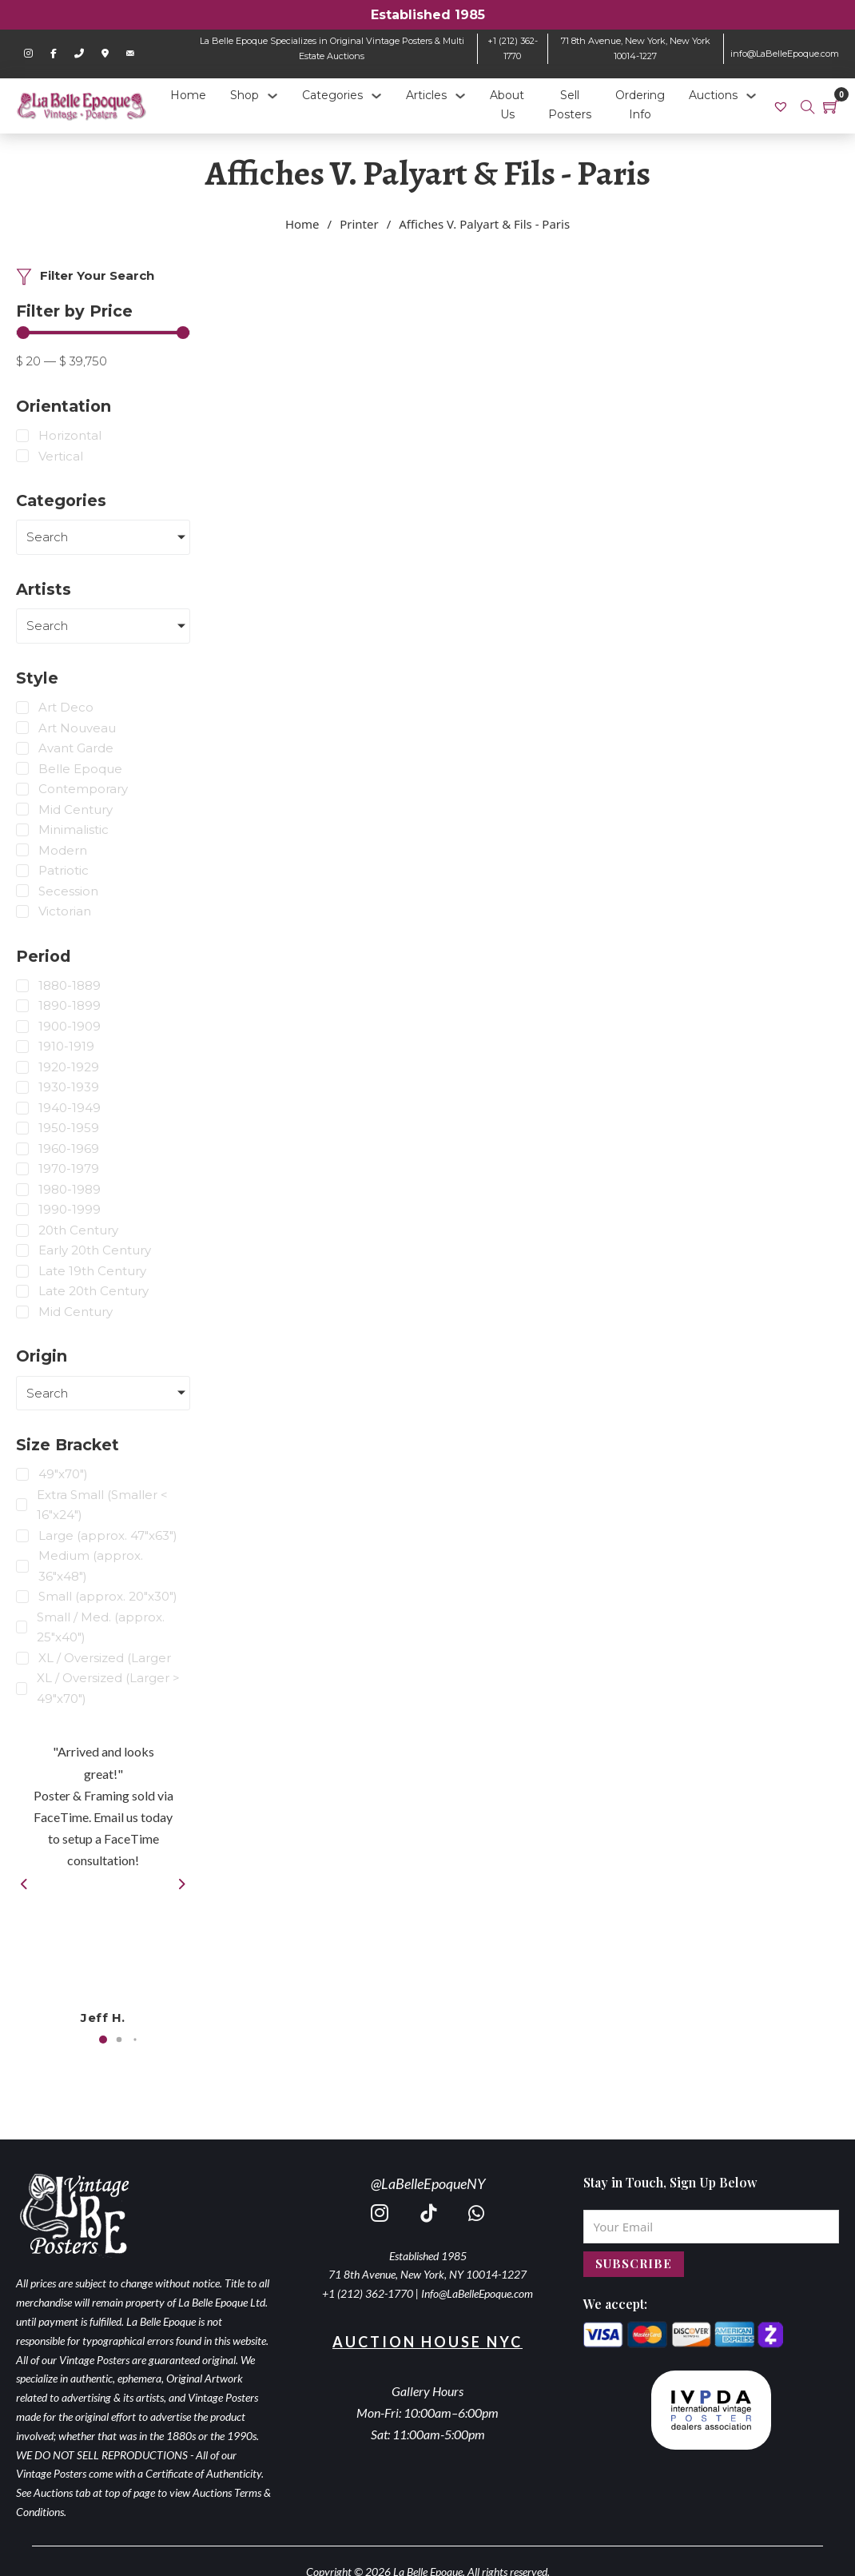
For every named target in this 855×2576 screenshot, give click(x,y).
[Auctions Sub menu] (751, 96)
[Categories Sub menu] (376, 96)
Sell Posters (569, 105)
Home (188, 95)
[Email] (711, 2226)
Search (47, 536)
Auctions (713, 95)
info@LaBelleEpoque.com (784, 53)
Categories (332, 95)
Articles (426, 95)
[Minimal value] (103, 332)
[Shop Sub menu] (272, 96)
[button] (103, 2040)
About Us (507, 105)
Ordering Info (640, 105)
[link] (783, 106)
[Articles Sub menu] (460, 96)
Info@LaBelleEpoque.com (477, 2293)
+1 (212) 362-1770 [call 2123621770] (367, 2293)
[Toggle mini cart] (831, 106)
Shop (244, 95)
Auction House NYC (427, 2342)
